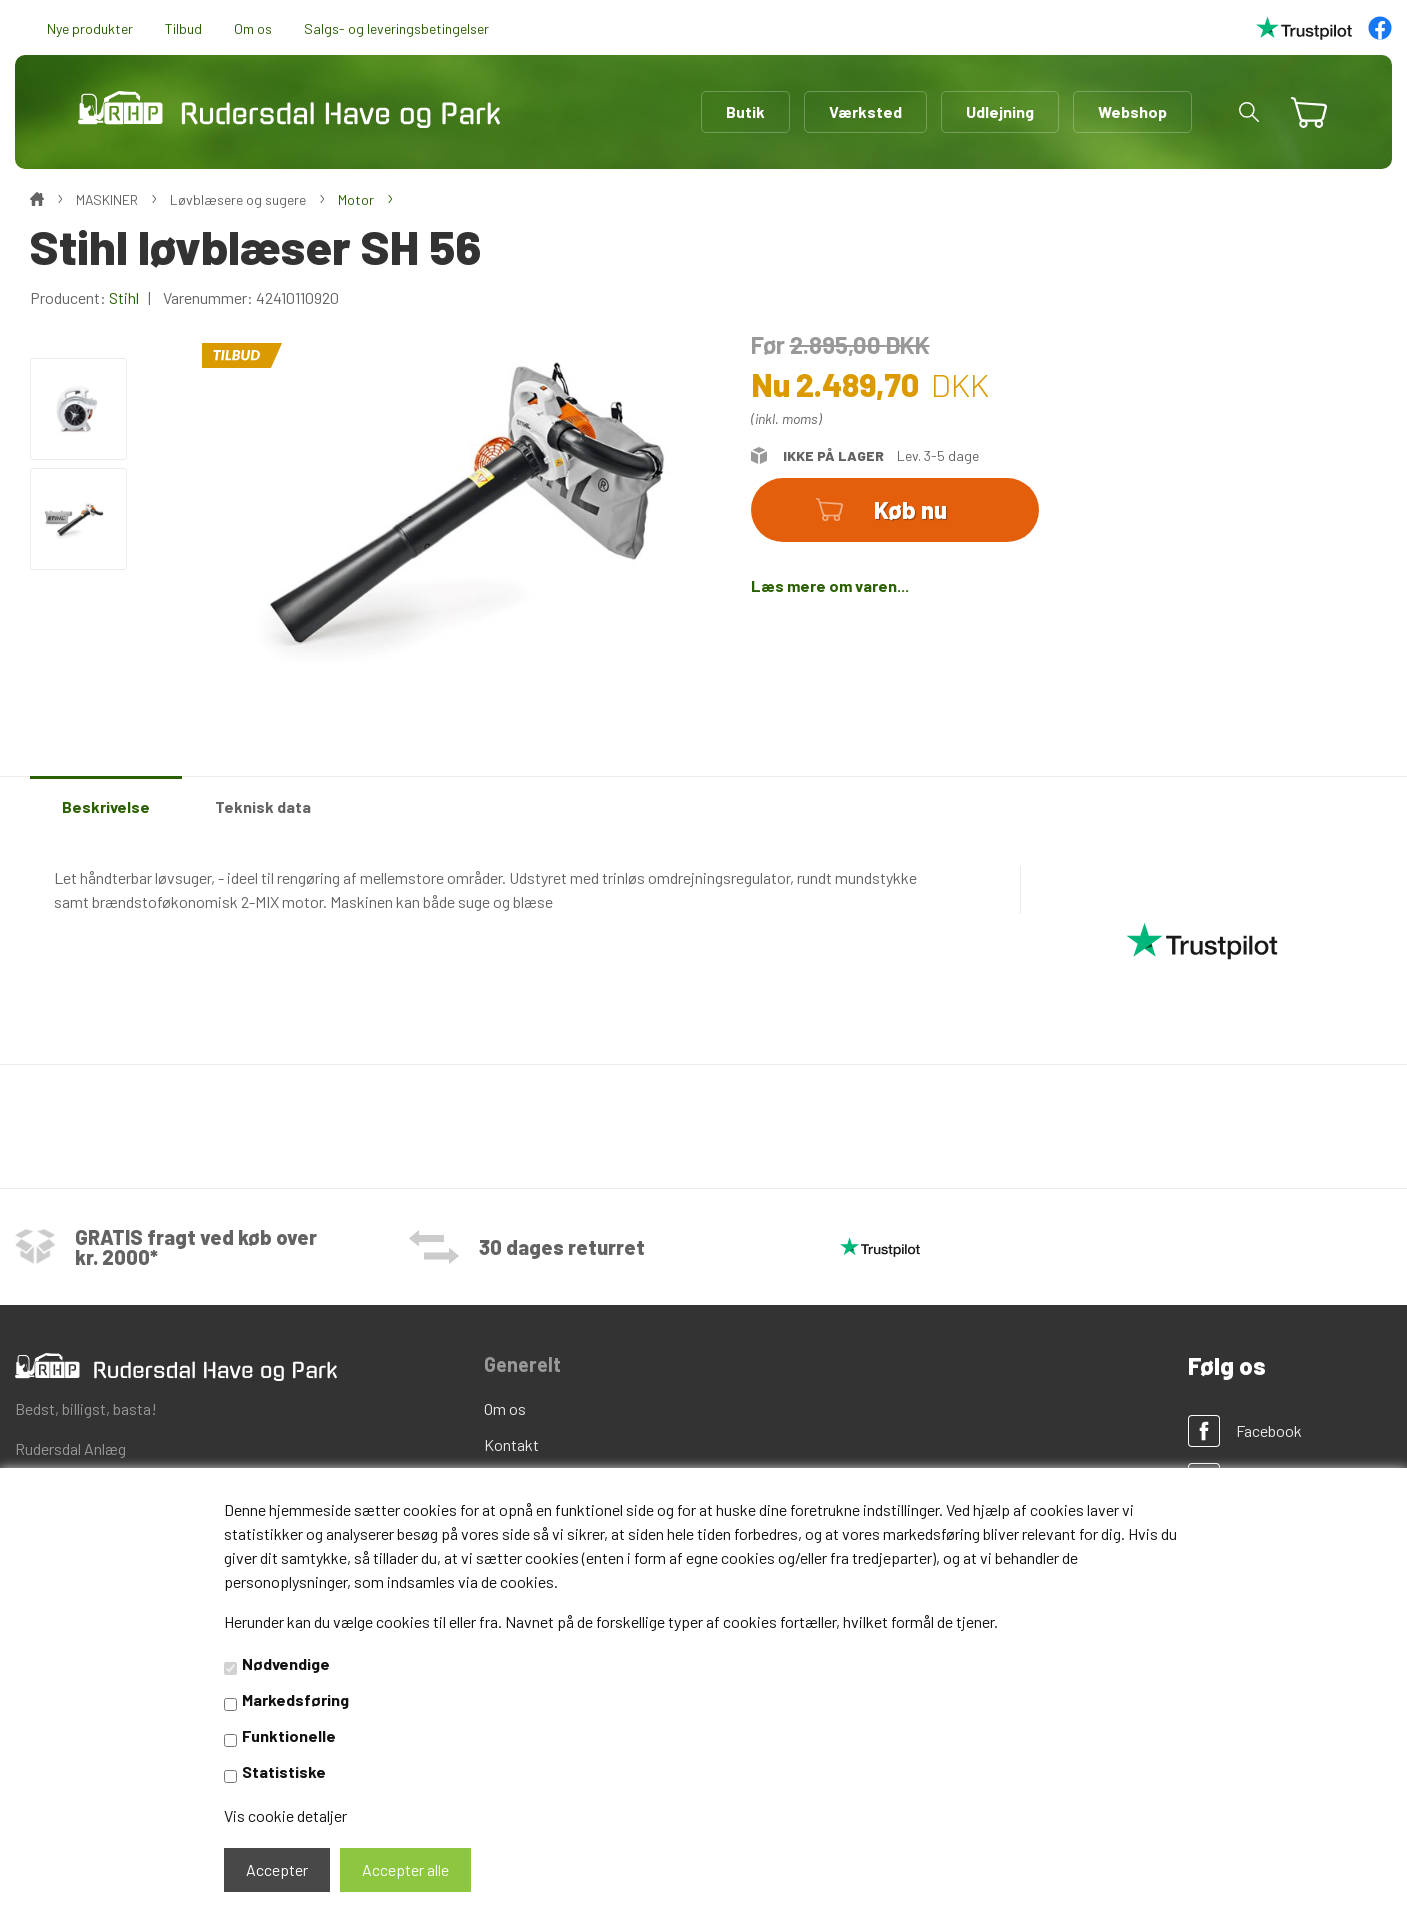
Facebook (1269, 1430)
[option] (78, 409)
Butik (745, 111)
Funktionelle (289, 1735)
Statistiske (284, 1771)
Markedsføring (295, 1699)
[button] (1249, 112)
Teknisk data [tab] (263, 806)
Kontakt (511, 1444)
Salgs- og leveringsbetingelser (396, 28)
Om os (253, 28)
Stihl (124, 297)
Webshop (1132, 111)
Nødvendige (286, 1663)
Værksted (865, 111)
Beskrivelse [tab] (106, 806)
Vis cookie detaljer (285, 1815)
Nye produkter (90, 28)
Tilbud (183, 28)
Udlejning (1000, 111)
